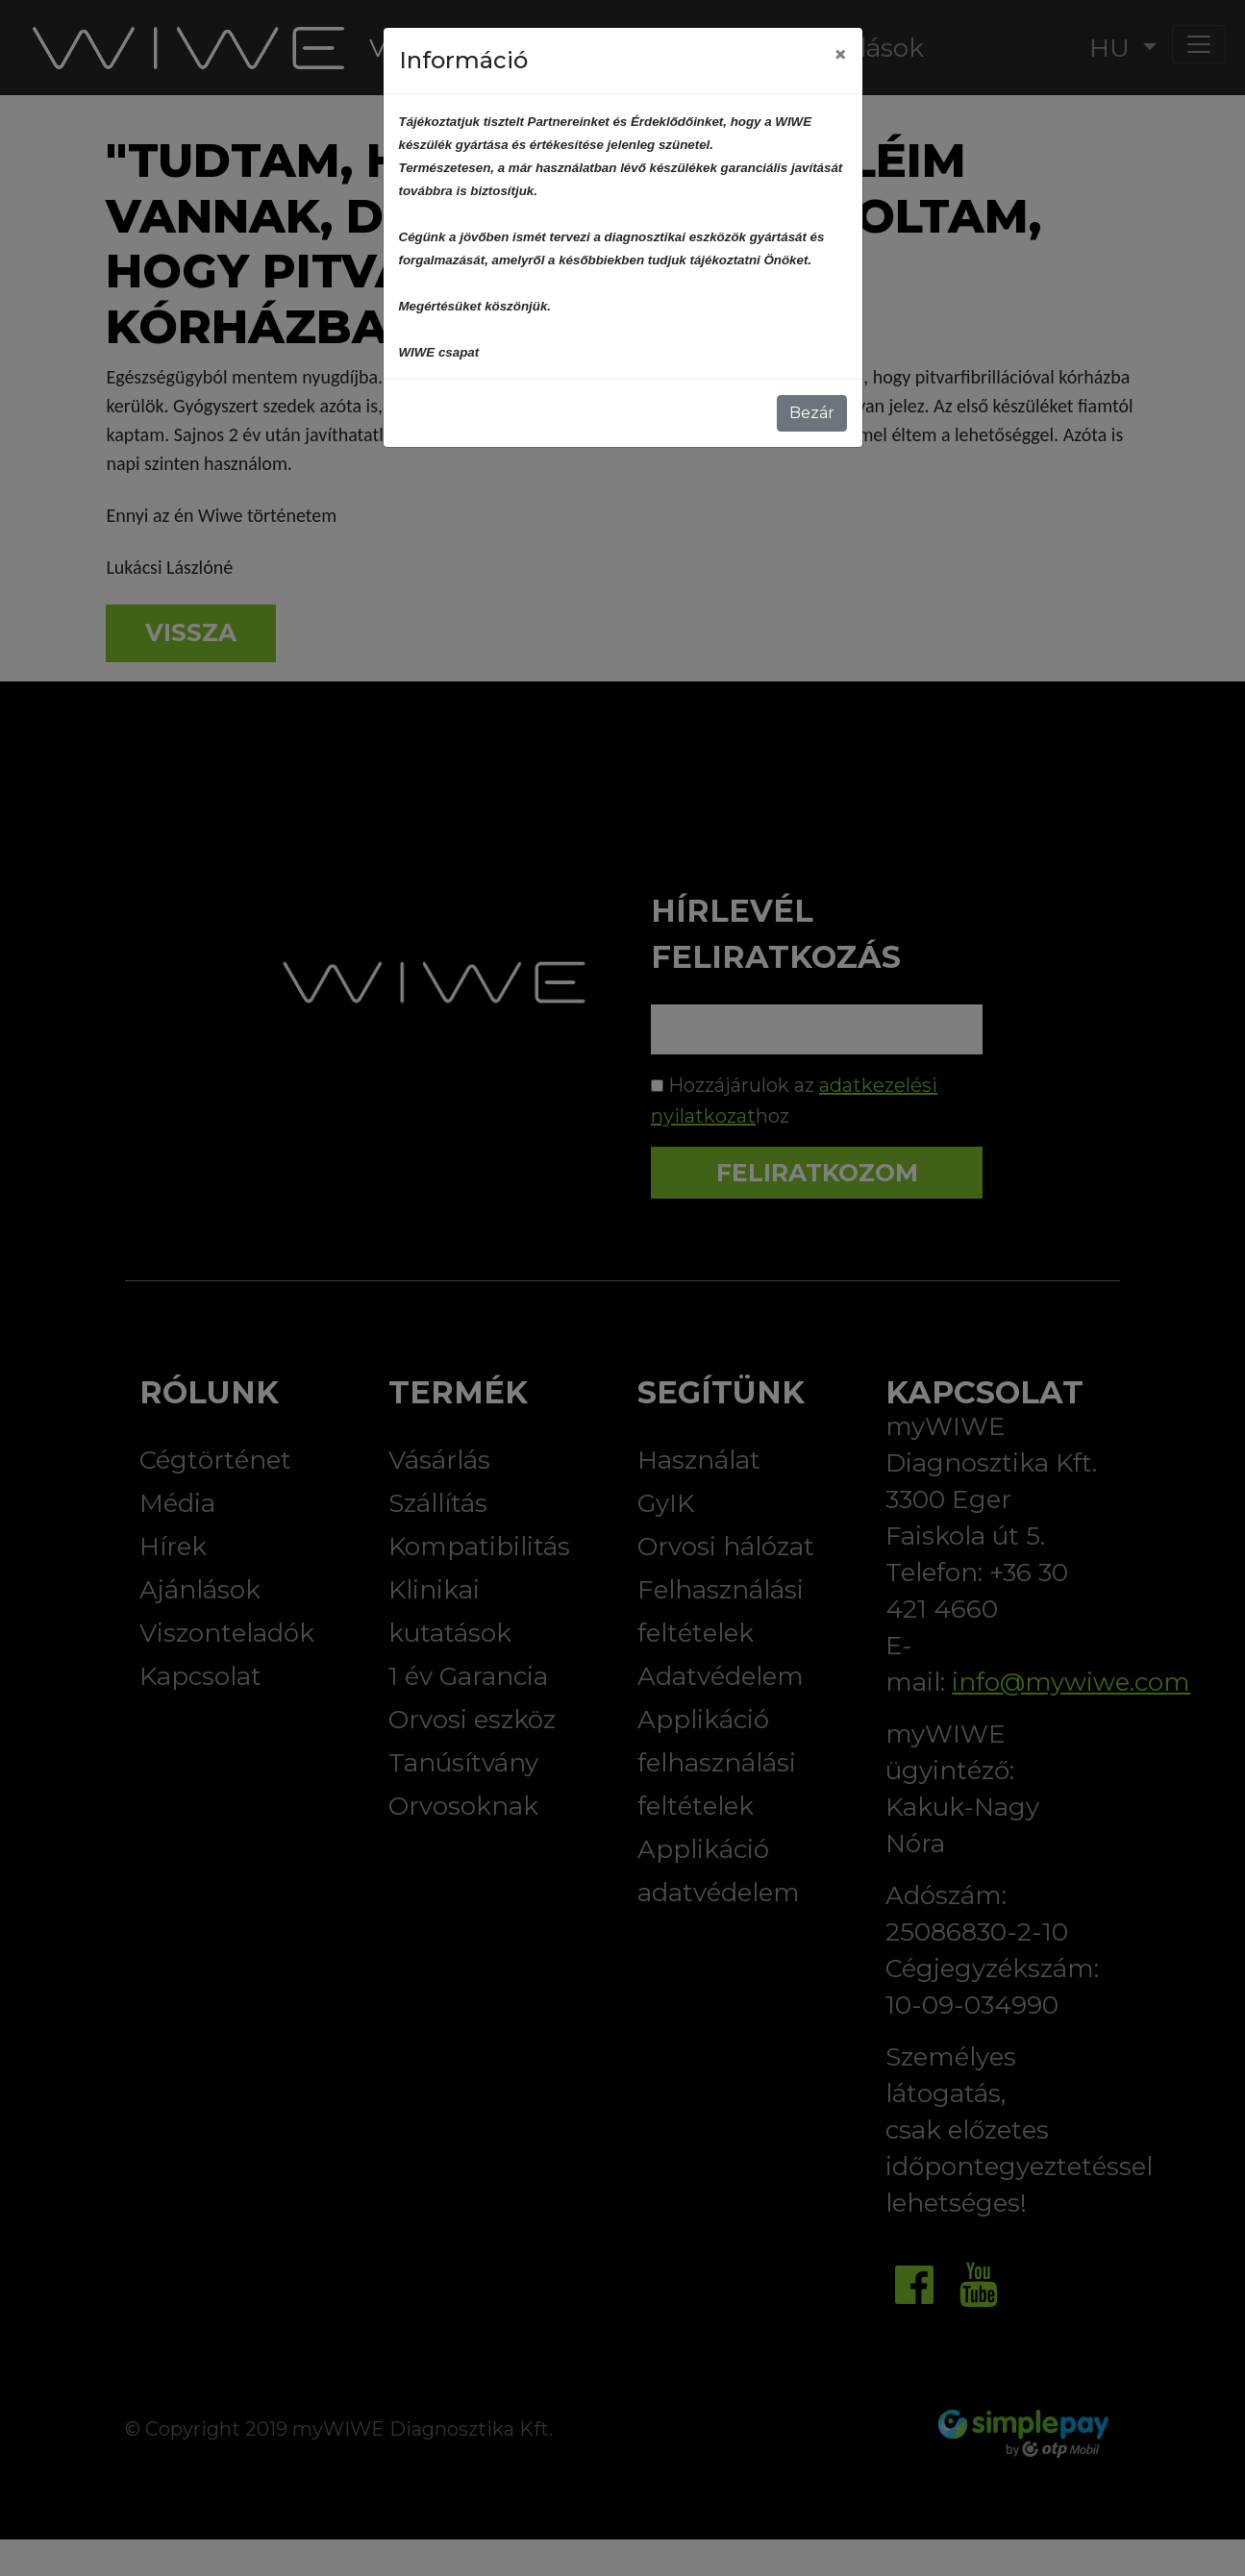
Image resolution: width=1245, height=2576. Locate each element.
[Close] (840, 55)
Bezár (811, 413)
